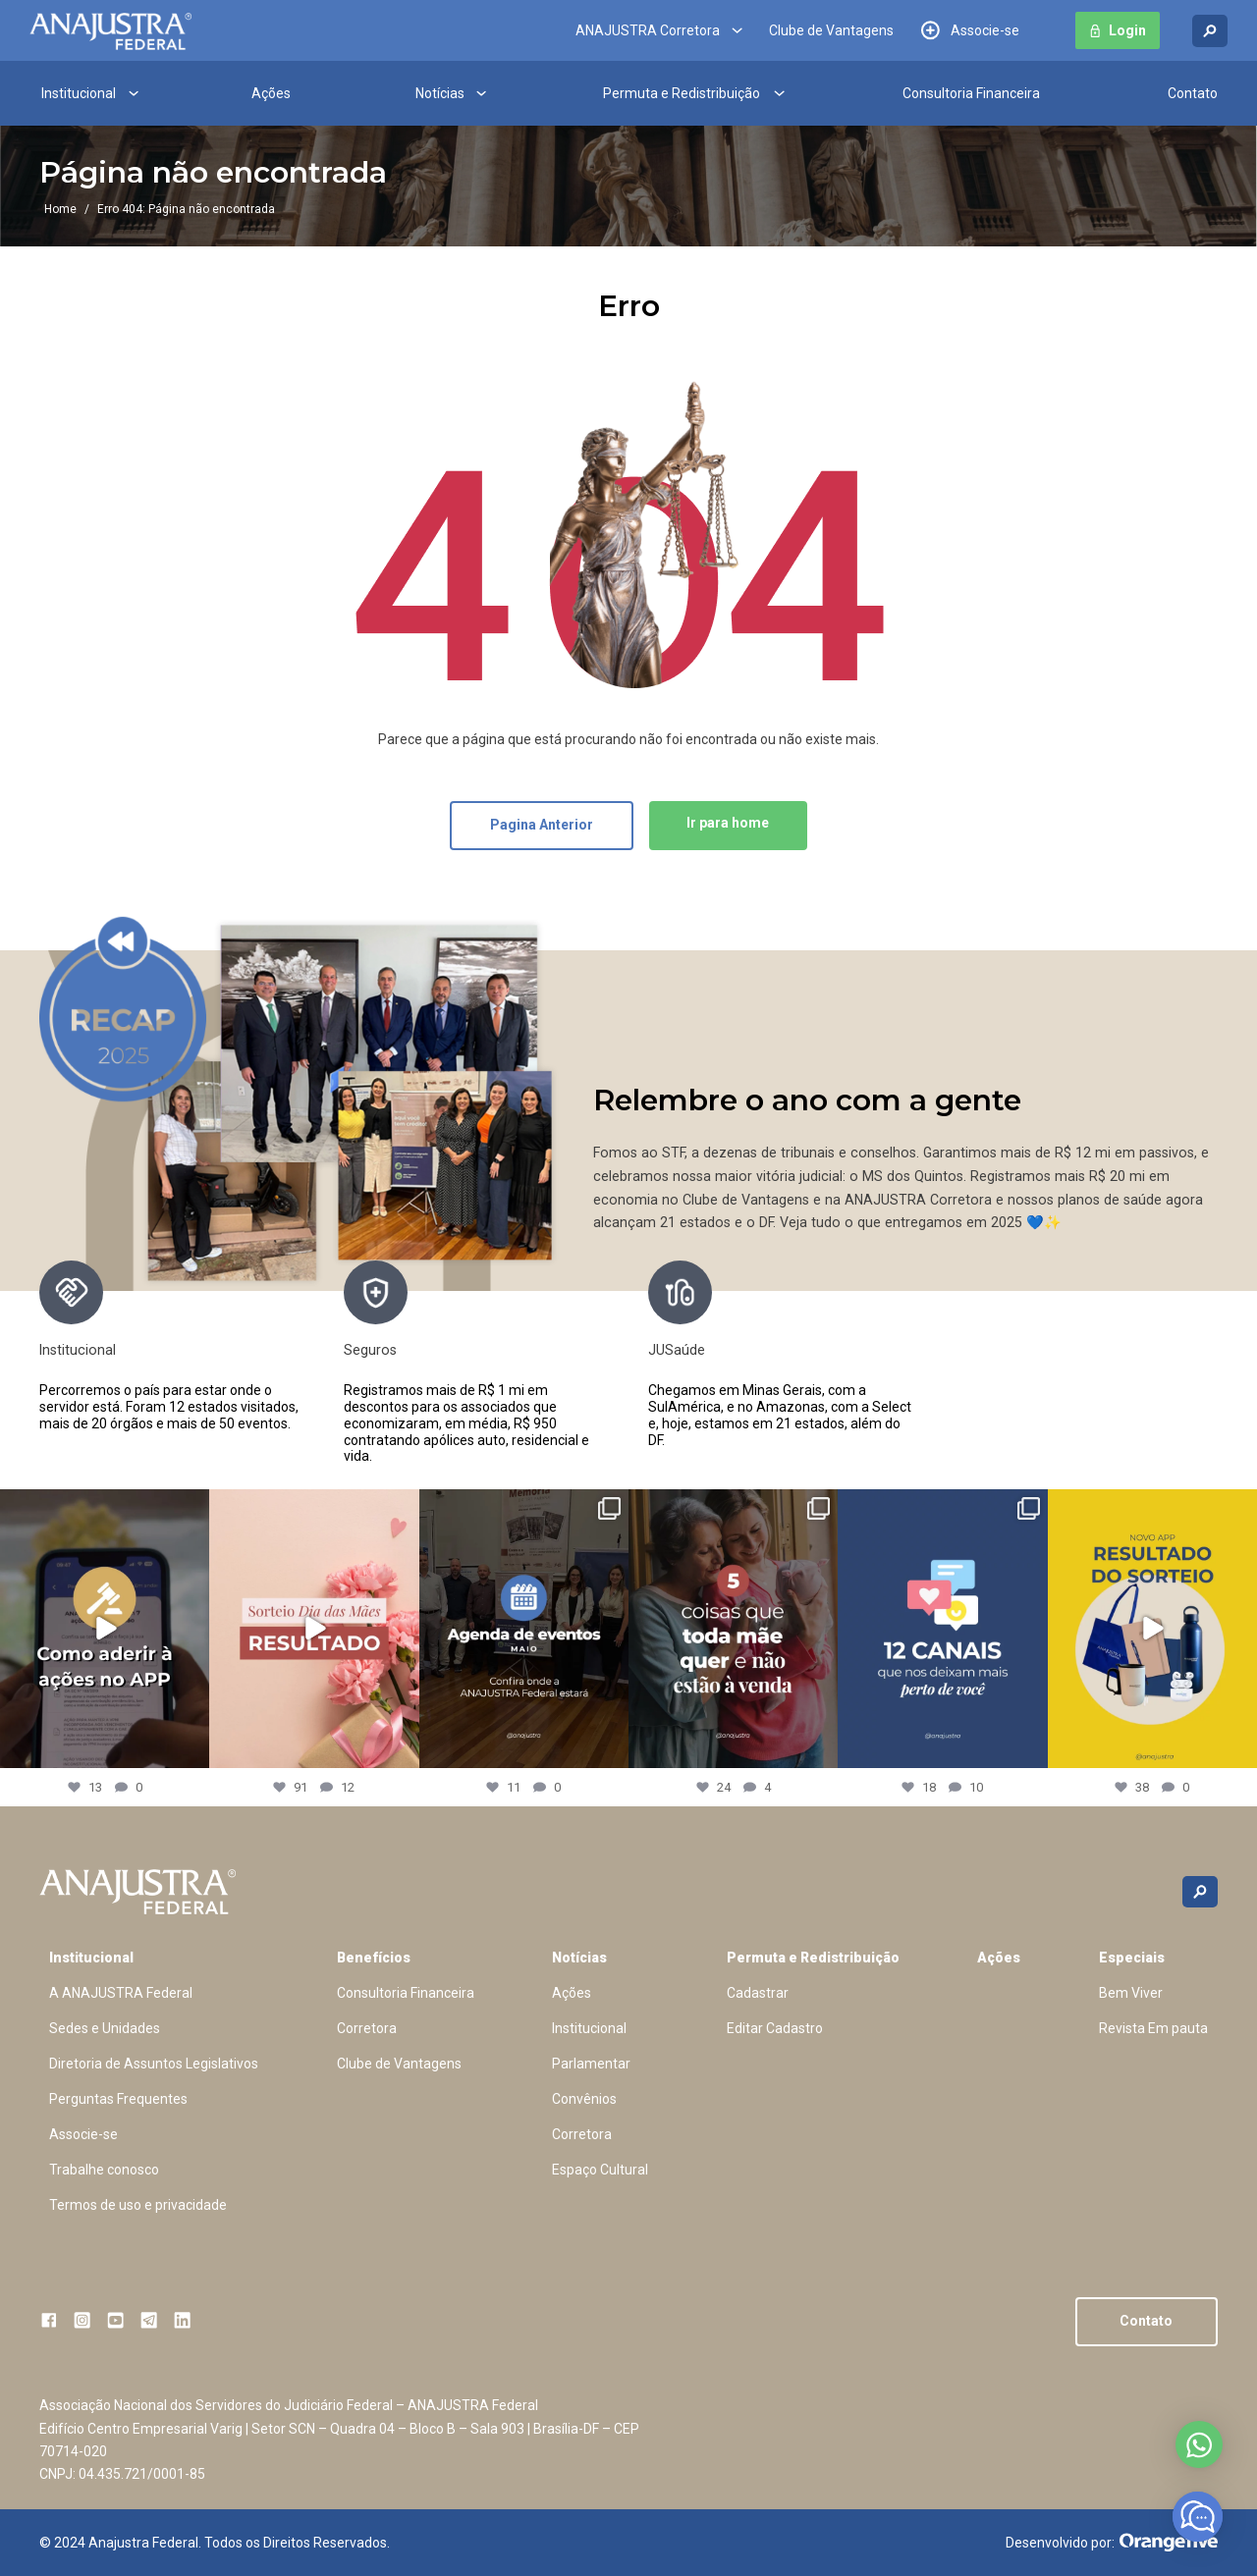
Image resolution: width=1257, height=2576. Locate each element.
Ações (271, 93)
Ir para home (727, 823)
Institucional (78, 93)
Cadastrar (758, 1993)
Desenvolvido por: (1112, 2542)
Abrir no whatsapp (1199, 2444)
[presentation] (936, 1363)
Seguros (370, 1350)
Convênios (584, 2099)
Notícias (440, 93)
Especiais (1132, 1957)
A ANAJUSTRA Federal (120, 1993)
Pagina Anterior (541, 824)
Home (60, 209)
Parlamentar (591, 2063)
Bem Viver (1131, 1993)
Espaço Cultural (600, 2169)
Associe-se (985, 30)
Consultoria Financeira (971, 93)
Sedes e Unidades (104, 2028)
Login (1127, 30)
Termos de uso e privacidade (138, 2205)
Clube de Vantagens (831, 30)
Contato (1193, 93)
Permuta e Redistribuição (681, 93)
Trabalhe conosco (104, 2169)
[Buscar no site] (1210, 31)
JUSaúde (676, 1350)
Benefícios (373, 1957)
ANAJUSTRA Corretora (647, 30)
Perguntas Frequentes (118, 2099)
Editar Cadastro (775, 2028)
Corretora (367, 2028)
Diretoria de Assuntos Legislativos (153, 2063)
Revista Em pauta (1153, 2028)
